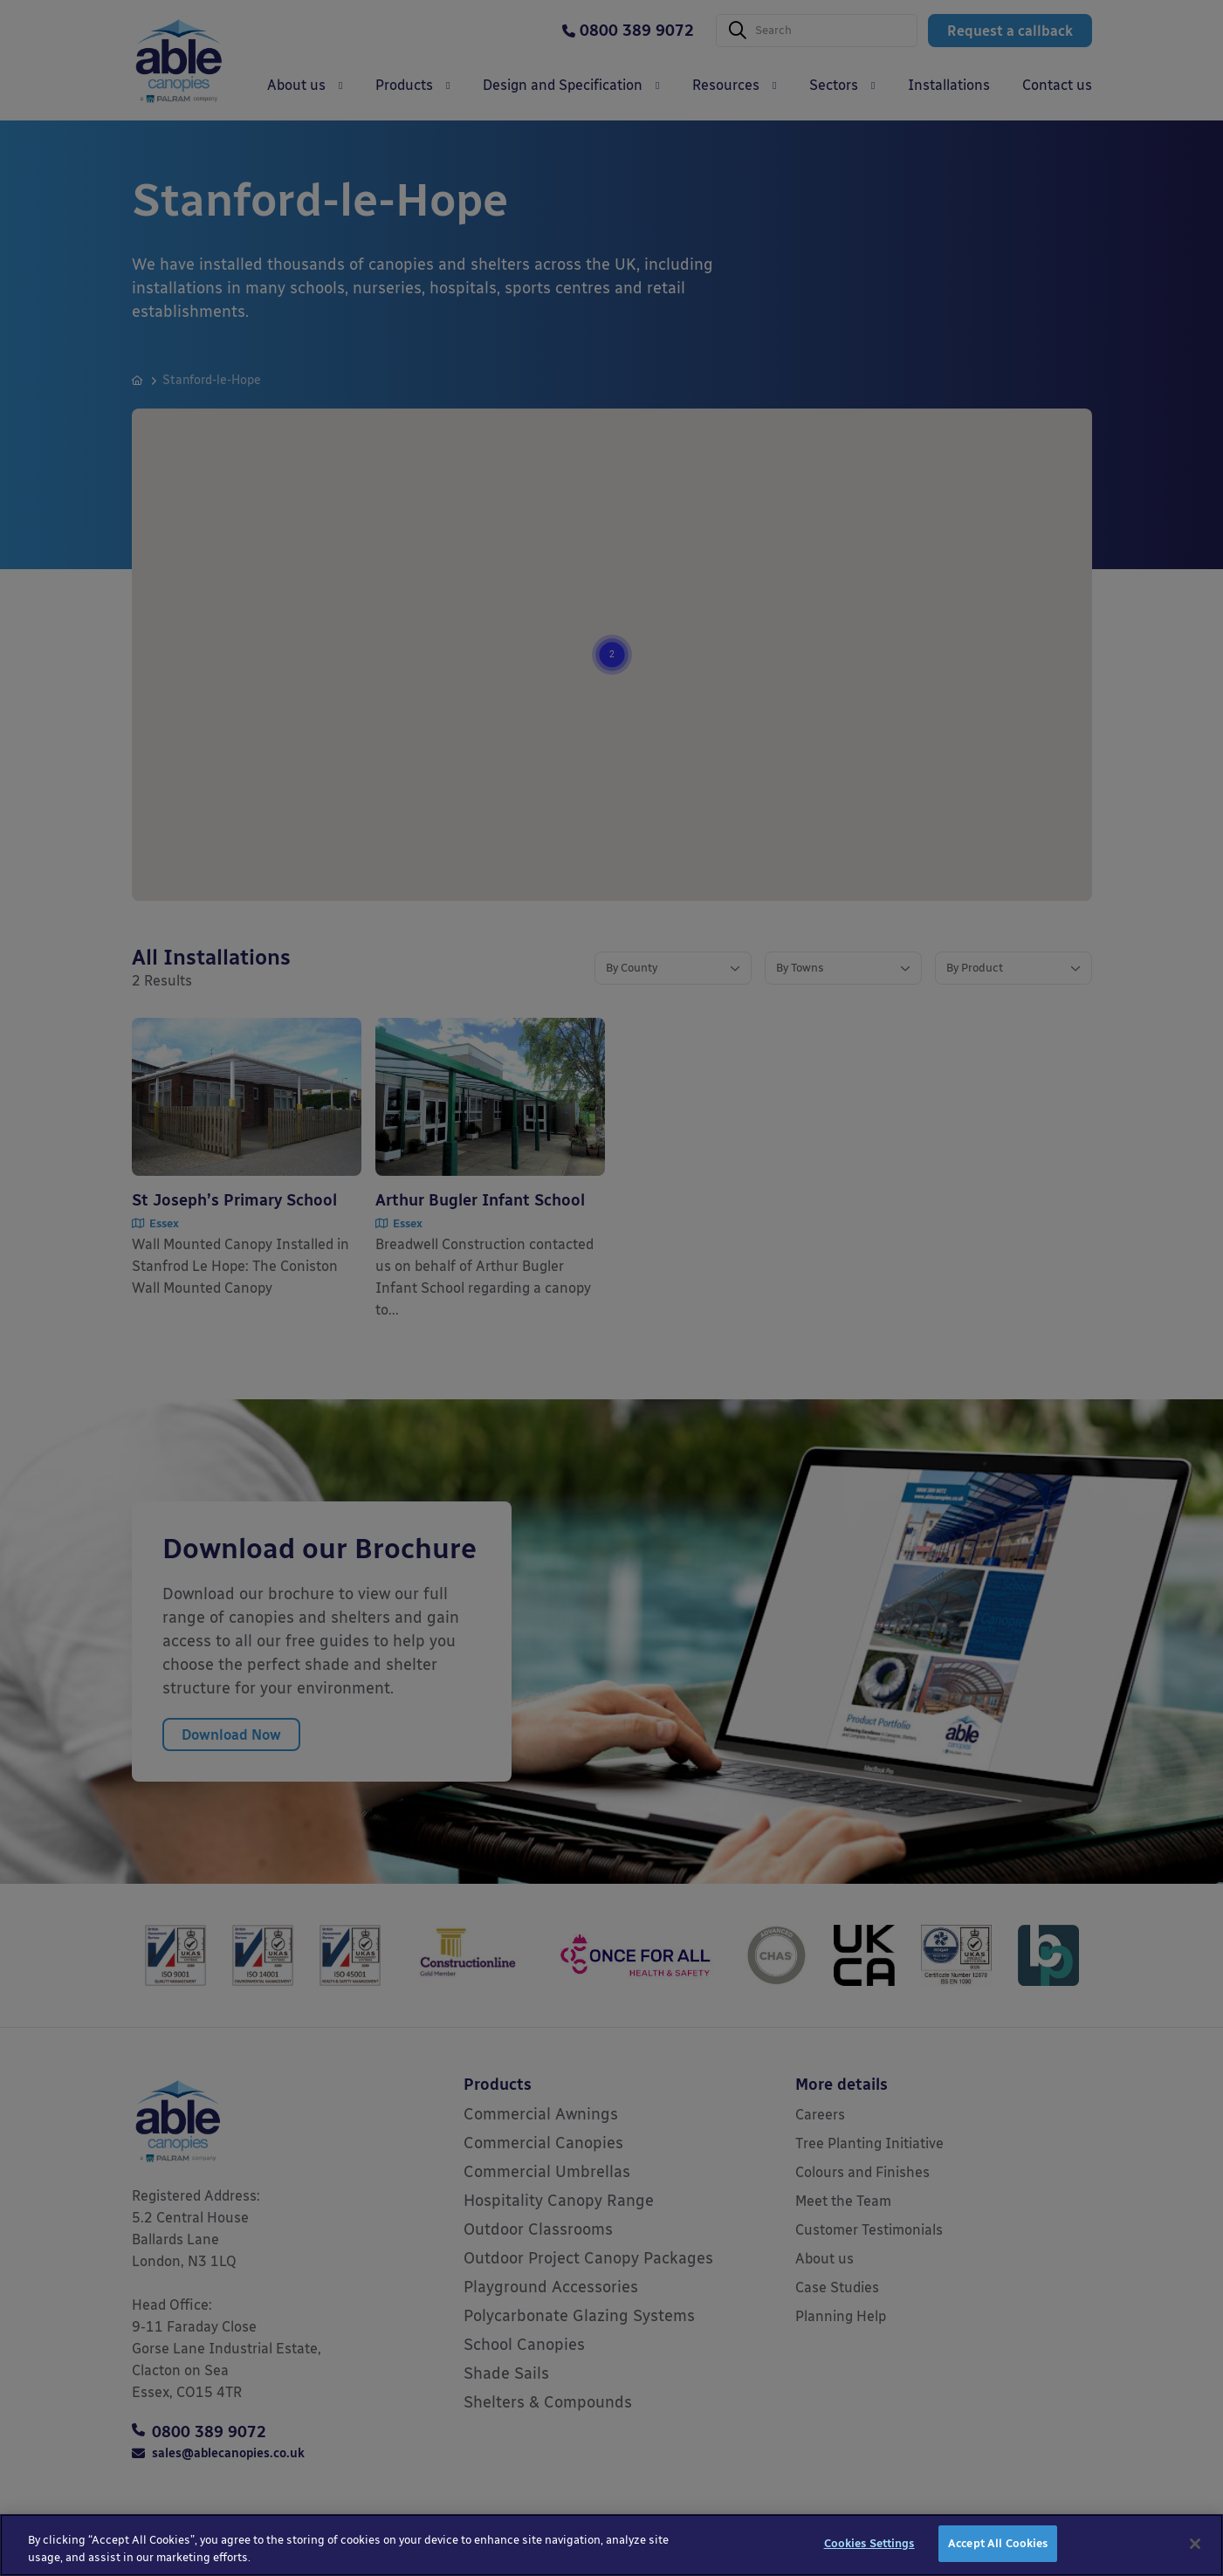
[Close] (1195, 2556)
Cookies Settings (869, 2556)
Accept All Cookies (998, 2556)
